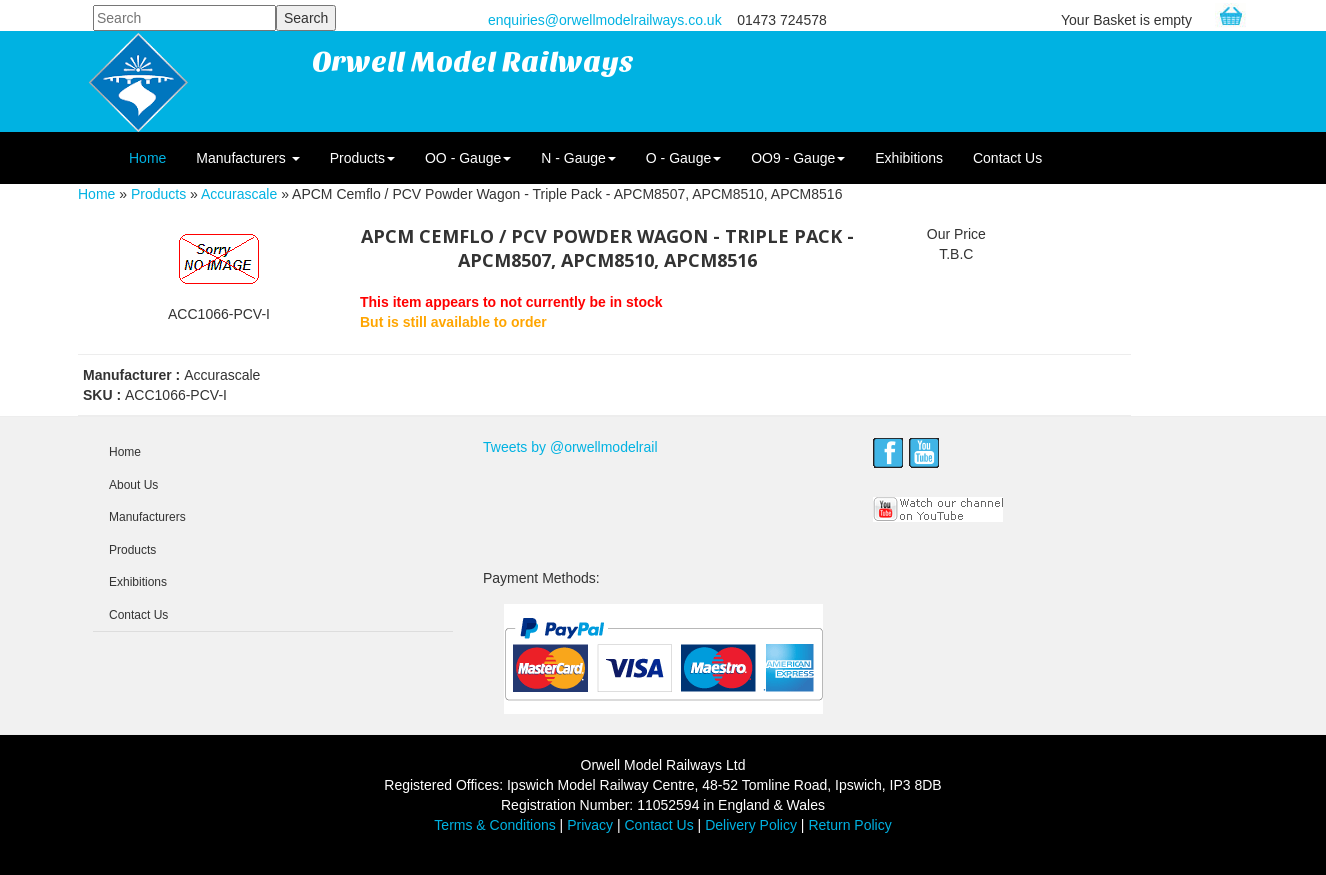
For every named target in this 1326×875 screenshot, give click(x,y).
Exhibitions (909, 158)
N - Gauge (578, 158)
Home (147, 158)
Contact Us (1007, 158)
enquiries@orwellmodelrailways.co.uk (605, 20)
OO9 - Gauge (798, 158)
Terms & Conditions (494, 825)
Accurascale (239, 194)
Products (362, 158)
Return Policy (849, 825)
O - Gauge (683, 158)
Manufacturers (247, 158)
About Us (133, 485)
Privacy (590, 825)
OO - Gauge (468, 158)
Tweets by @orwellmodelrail (570, 447)
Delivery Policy (751, 825)
